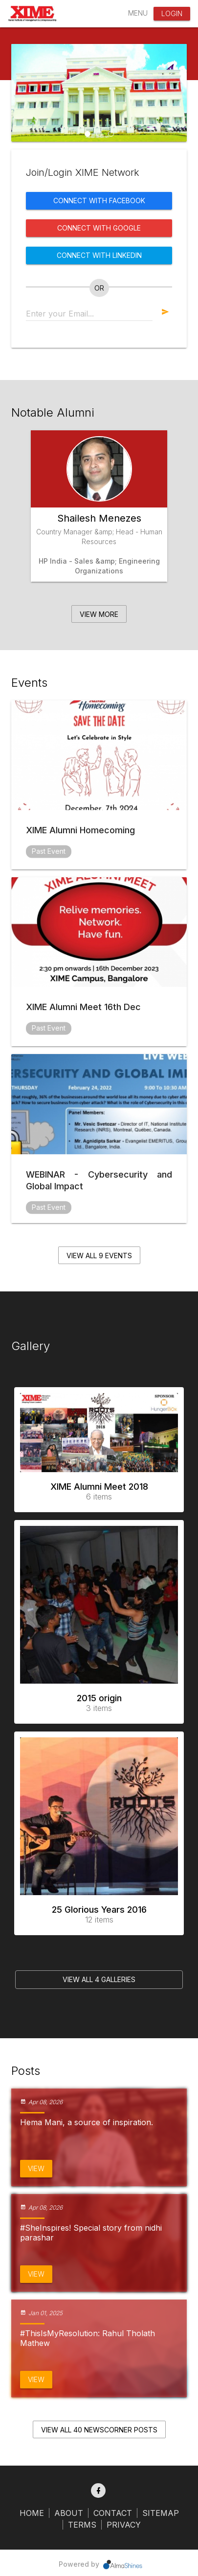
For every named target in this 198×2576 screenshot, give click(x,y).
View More (99, 614)
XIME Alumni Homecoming (80, 830)
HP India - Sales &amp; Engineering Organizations (99, 566)
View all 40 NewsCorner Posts (99, 2430)
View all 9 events (99, 1255)
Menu (138, 13)
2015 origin (99, 1703)
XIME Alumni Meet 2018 (99, 1491)
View (36, 2168)
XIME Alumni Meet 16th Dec (83, 1007)
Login (171, 13)
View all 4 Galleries (99, 1979)
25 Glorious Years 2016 (99, 1914)
